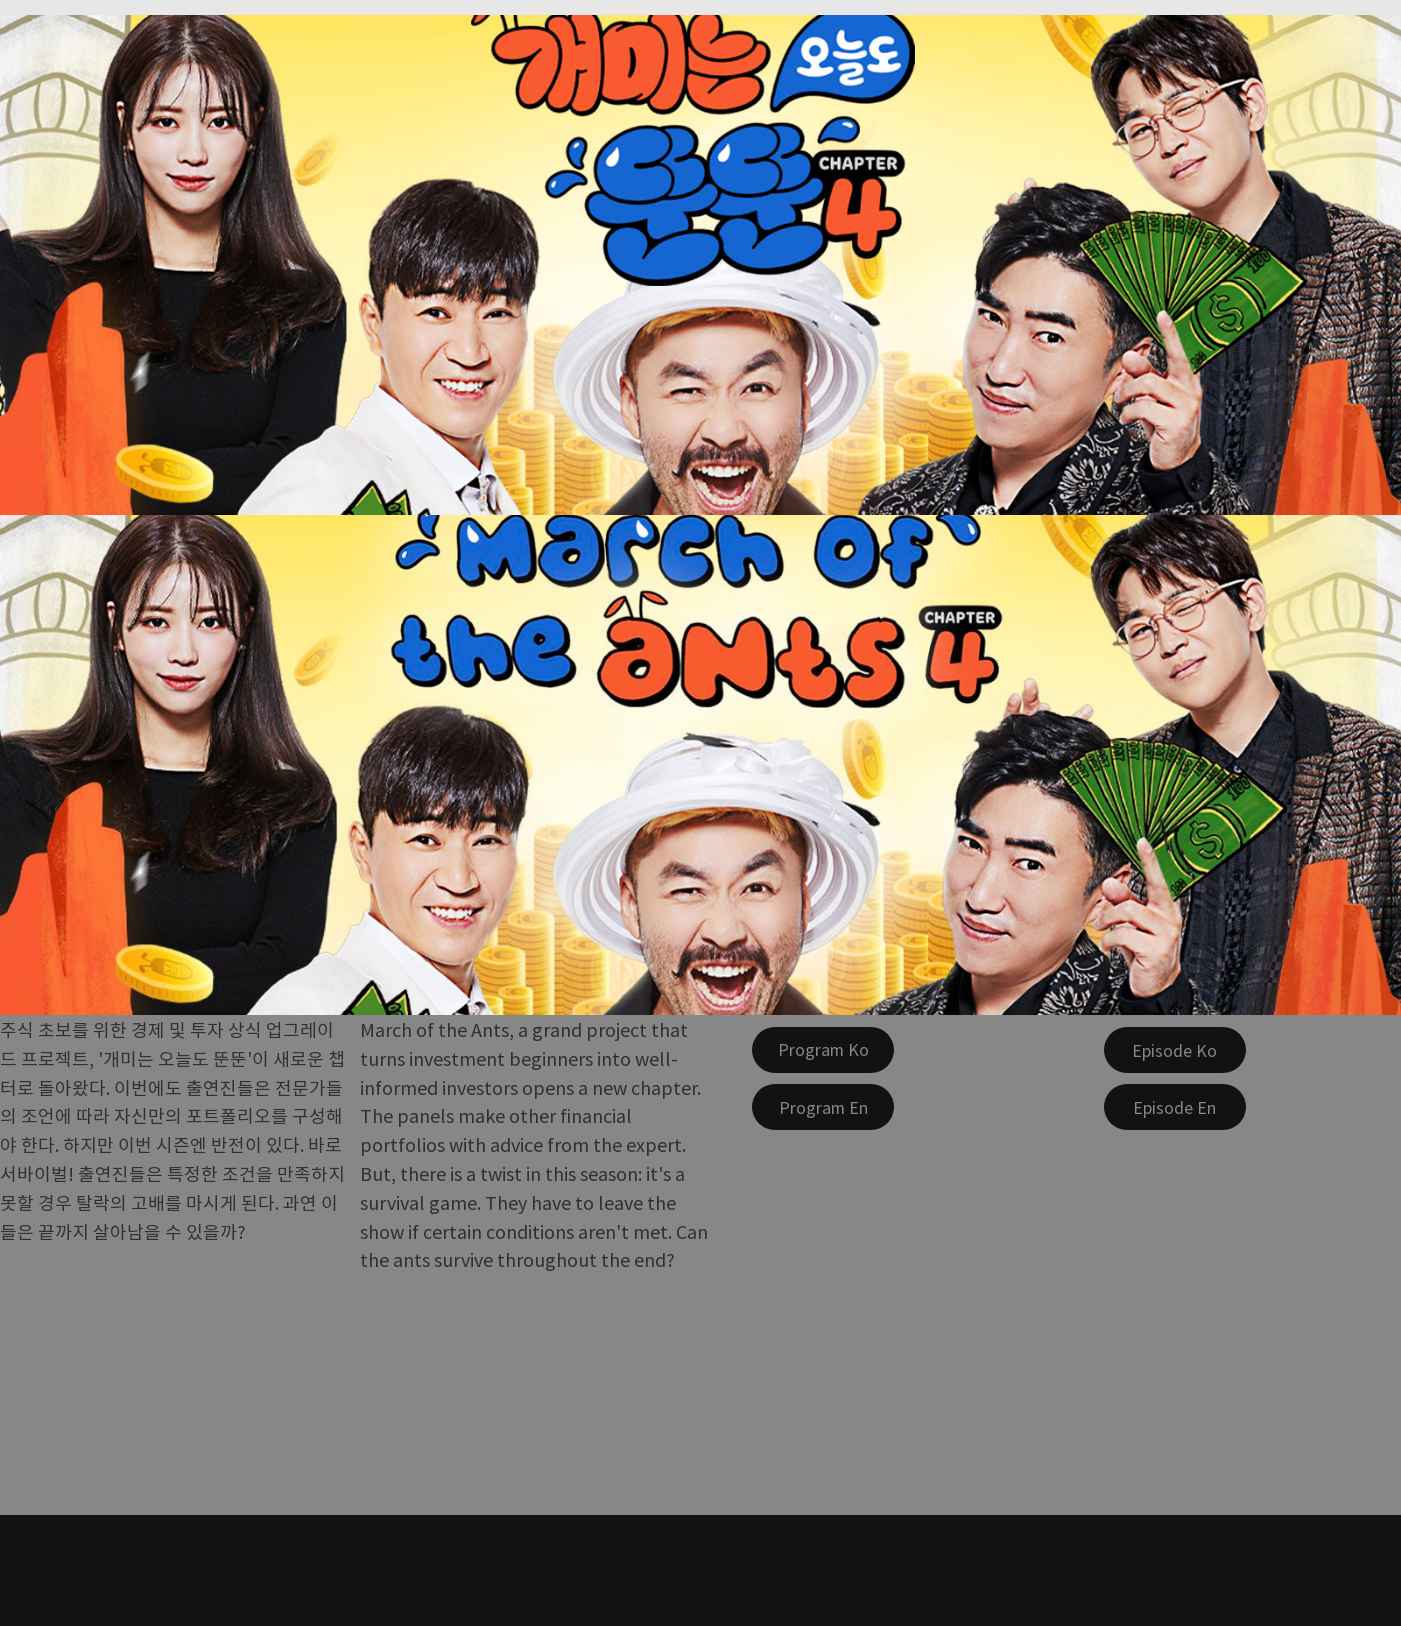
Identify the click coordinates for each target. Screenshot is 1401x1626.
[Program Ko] (823, 1050)
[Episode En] (1175, 1107)
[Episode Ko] (1175, 1050)
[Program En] (823, 1107)
